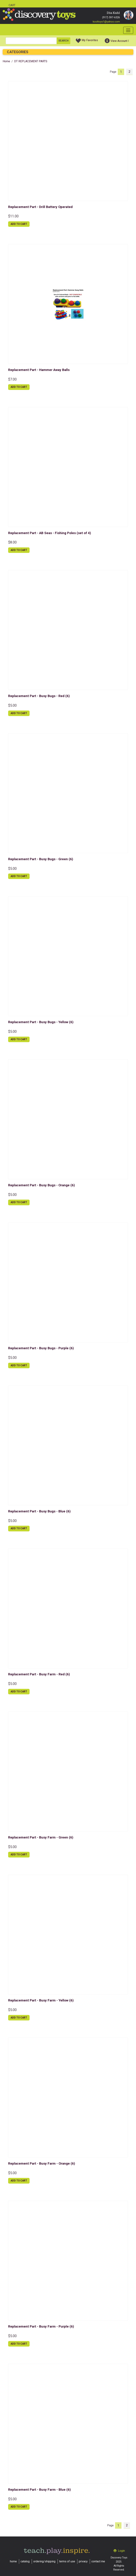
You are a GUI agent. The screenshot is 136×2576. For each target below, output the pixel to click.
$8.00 (12, 542)
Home (6, 61)
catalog (25, 2561)
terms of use (67, 2561)
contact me (98, 2561)
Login (130, 5)
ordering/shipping (44, 2561)
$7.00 (12, 379)
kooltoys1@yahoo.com (106, 21)
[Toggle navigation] (128, 30)
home (13, 2561)
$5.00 (12, 705)
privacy (83, 2561)
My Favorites (90, 40)
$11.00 (13, 216)
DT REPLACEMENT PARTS (30, 61)
